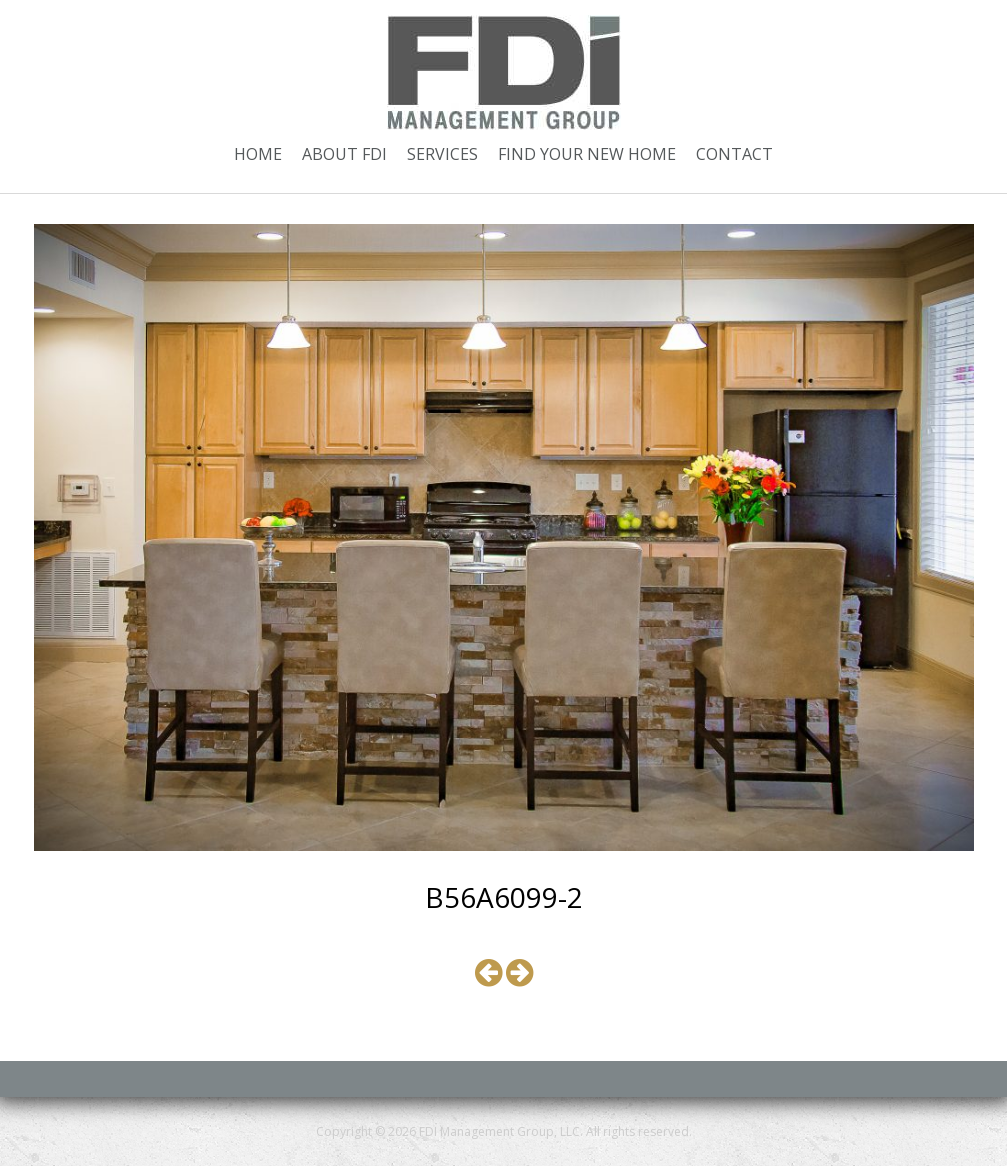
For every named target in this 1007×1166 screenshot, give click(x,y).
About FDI (344, 154)
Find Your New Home (587, 154)
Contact (734, 154)
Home (258, 154)
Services (442, 154)
